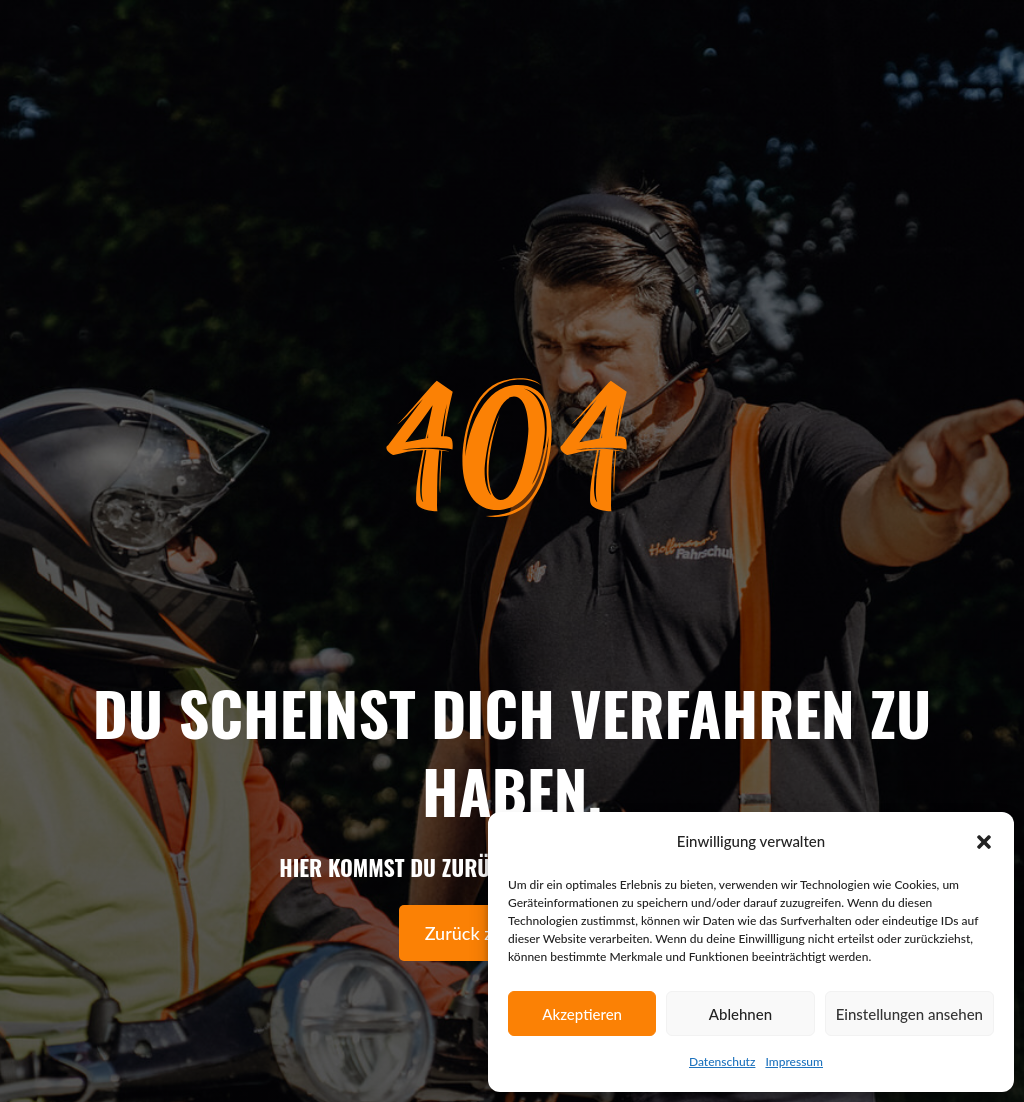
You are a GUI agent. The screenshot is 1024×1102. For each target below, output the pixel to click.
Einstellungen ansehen (909, 1014)
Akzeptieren (582, 1014)
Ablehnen (740, 1014)
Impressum (794, 1061)
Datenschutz (722, 1061)
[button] (984, 842)
